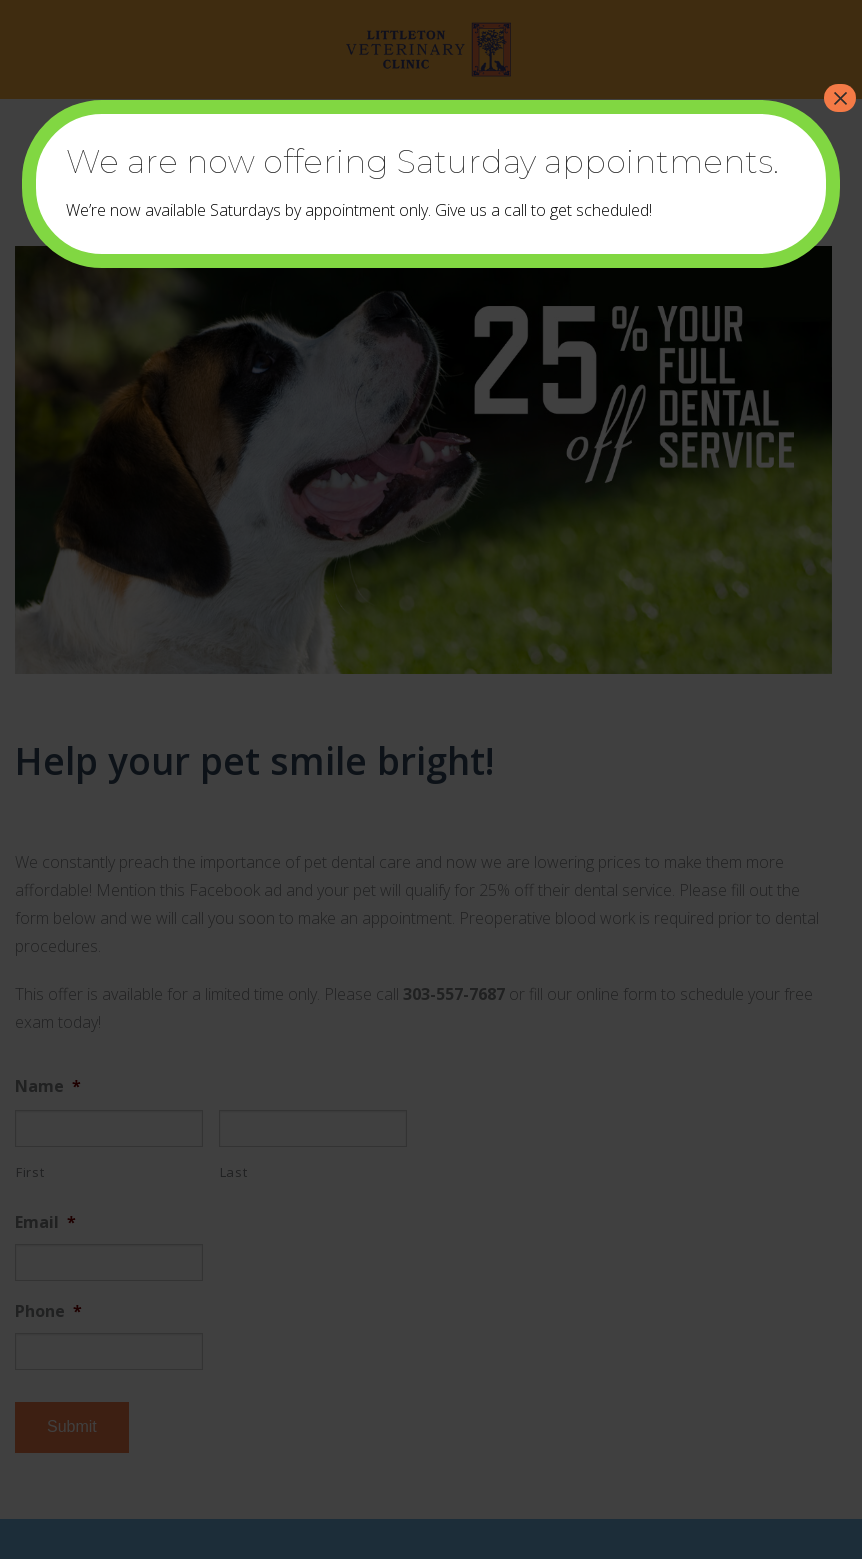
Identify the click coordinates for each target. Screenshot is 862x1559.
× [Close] (840, 98)
